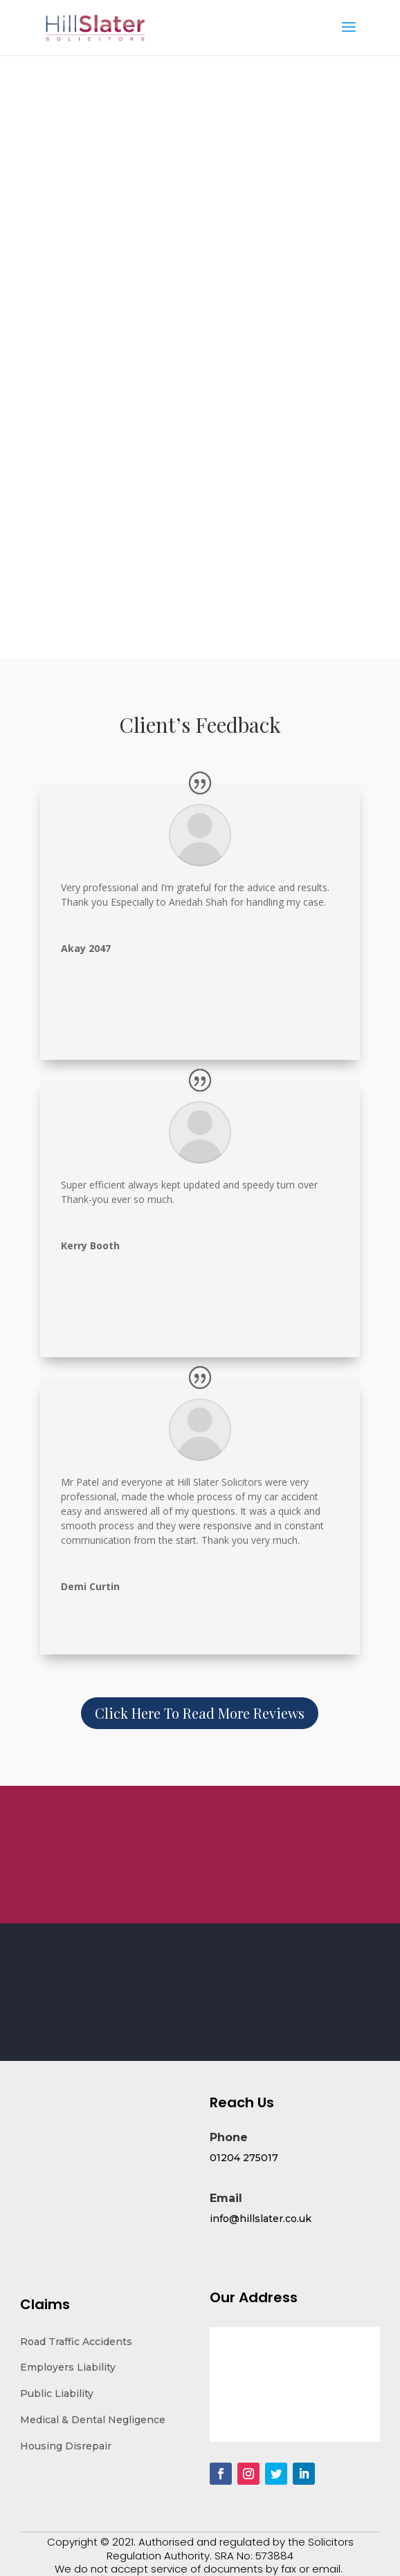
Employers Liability (68, 2367)
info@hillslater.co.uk (260, 2218)
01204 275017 (244, 2158)
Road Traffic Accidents (76, 2341)
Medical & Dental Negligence (92, 2420)
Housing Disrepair (65, 2446)
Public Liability (56, 2393)
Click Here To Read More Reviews (199, 1713)
